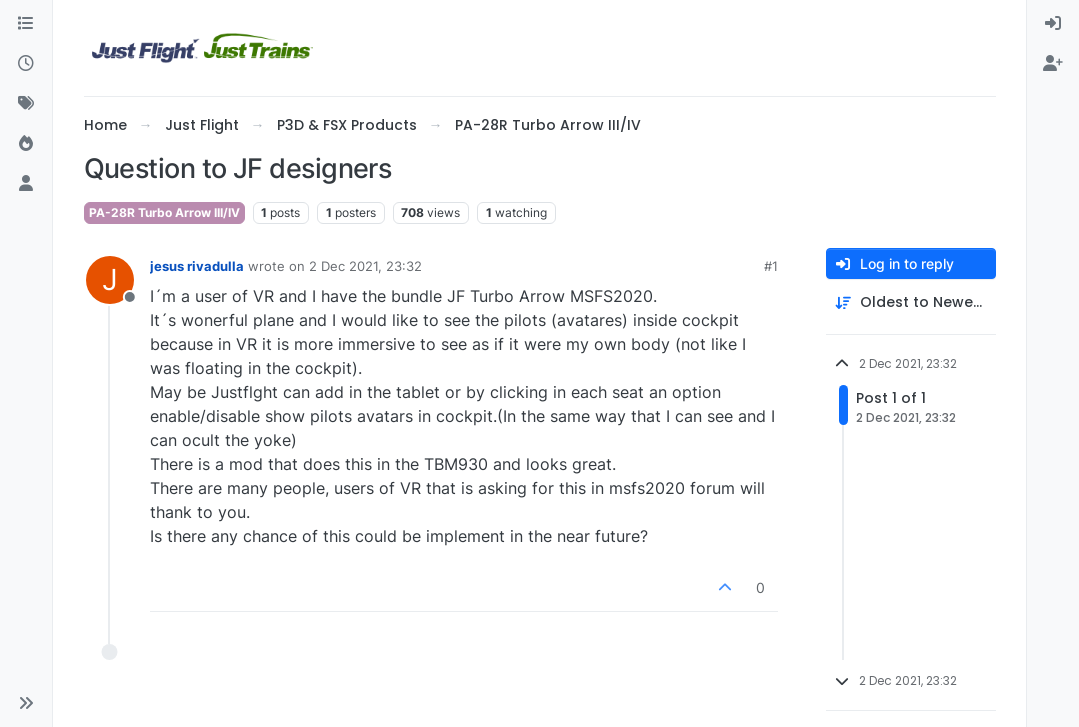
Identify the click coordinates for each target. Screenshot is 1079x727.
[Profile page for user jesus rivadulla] (110, 280)
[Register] (1053, 64)
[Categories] (26, 24)
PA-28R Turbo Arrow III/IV (164, 212)
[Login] (1053, 24)
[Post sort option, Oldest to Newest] (911, 302)
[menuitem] (1053, 24)
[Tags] (26, 104)
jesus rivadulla (197, 266)
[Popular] (26, 144)
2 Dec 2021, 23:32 (365, 266)
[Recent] (26, 64)
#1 (771, 266)
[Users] (26, 184)
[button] (26, 703)
